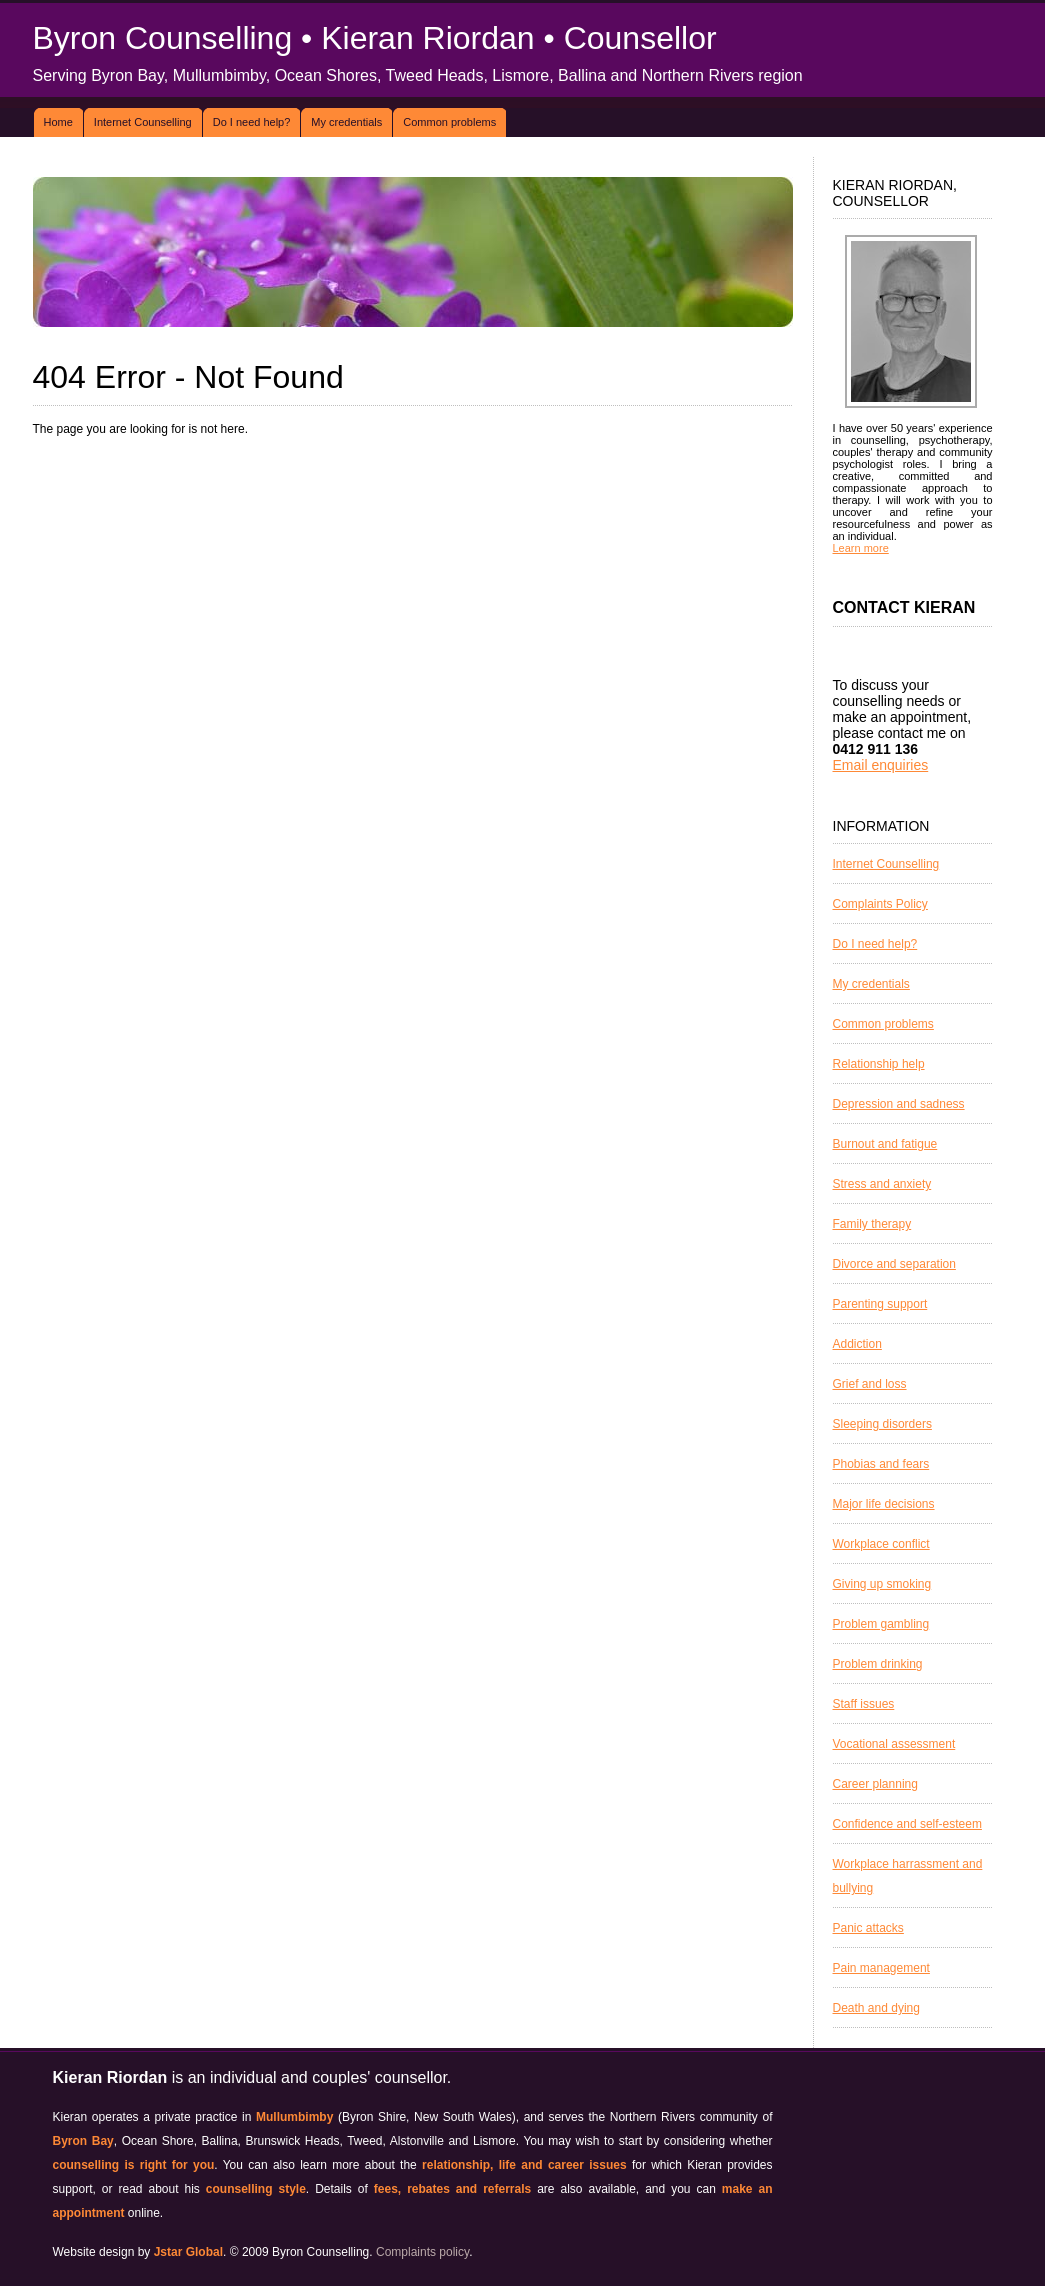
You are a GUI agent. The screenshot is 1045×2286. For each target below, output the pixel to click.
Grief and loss (870, 1384)
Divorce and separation (894, 1264)
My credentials (346, 122)
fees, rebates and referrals (452, 2189)
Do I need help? (252, 122)
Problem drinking (878, 1664)
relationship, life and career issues (524, 2165)
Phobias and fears (881, 1464)
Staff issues (864, 1704)
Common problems (449, 122)
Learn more (861, 548)
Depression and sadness (899, 1104)
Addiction (857, 1344)
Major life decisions (884, 1504)
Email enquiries (881, 765)
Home (58, 122)
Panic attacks (868, 1928)
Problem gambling (881, 1624)
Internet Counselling (143, 122)
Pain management (881, 1968)
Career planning (875, 1784)
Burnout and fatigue (885, 1144)
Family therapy (872, 1224)
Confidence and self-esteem (907, 1824)
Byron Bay (83, 2141)
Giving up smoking (882, 1584)
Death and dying (876, 2008)
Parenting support (880, 1304)
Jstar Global (188, 2252)
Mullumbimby (294, 2117)
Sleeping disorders (882, 1424)
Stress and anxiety (882, 1184)
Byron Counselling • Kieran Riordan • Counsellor (375, 38)
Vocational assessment (894, 1744)
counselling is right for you (134, 2165)
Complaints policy (422, 2252)
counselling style (256, 2189)
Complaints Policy (880, 904)
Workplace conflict (881, 1544)
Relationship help (879, 1064)
